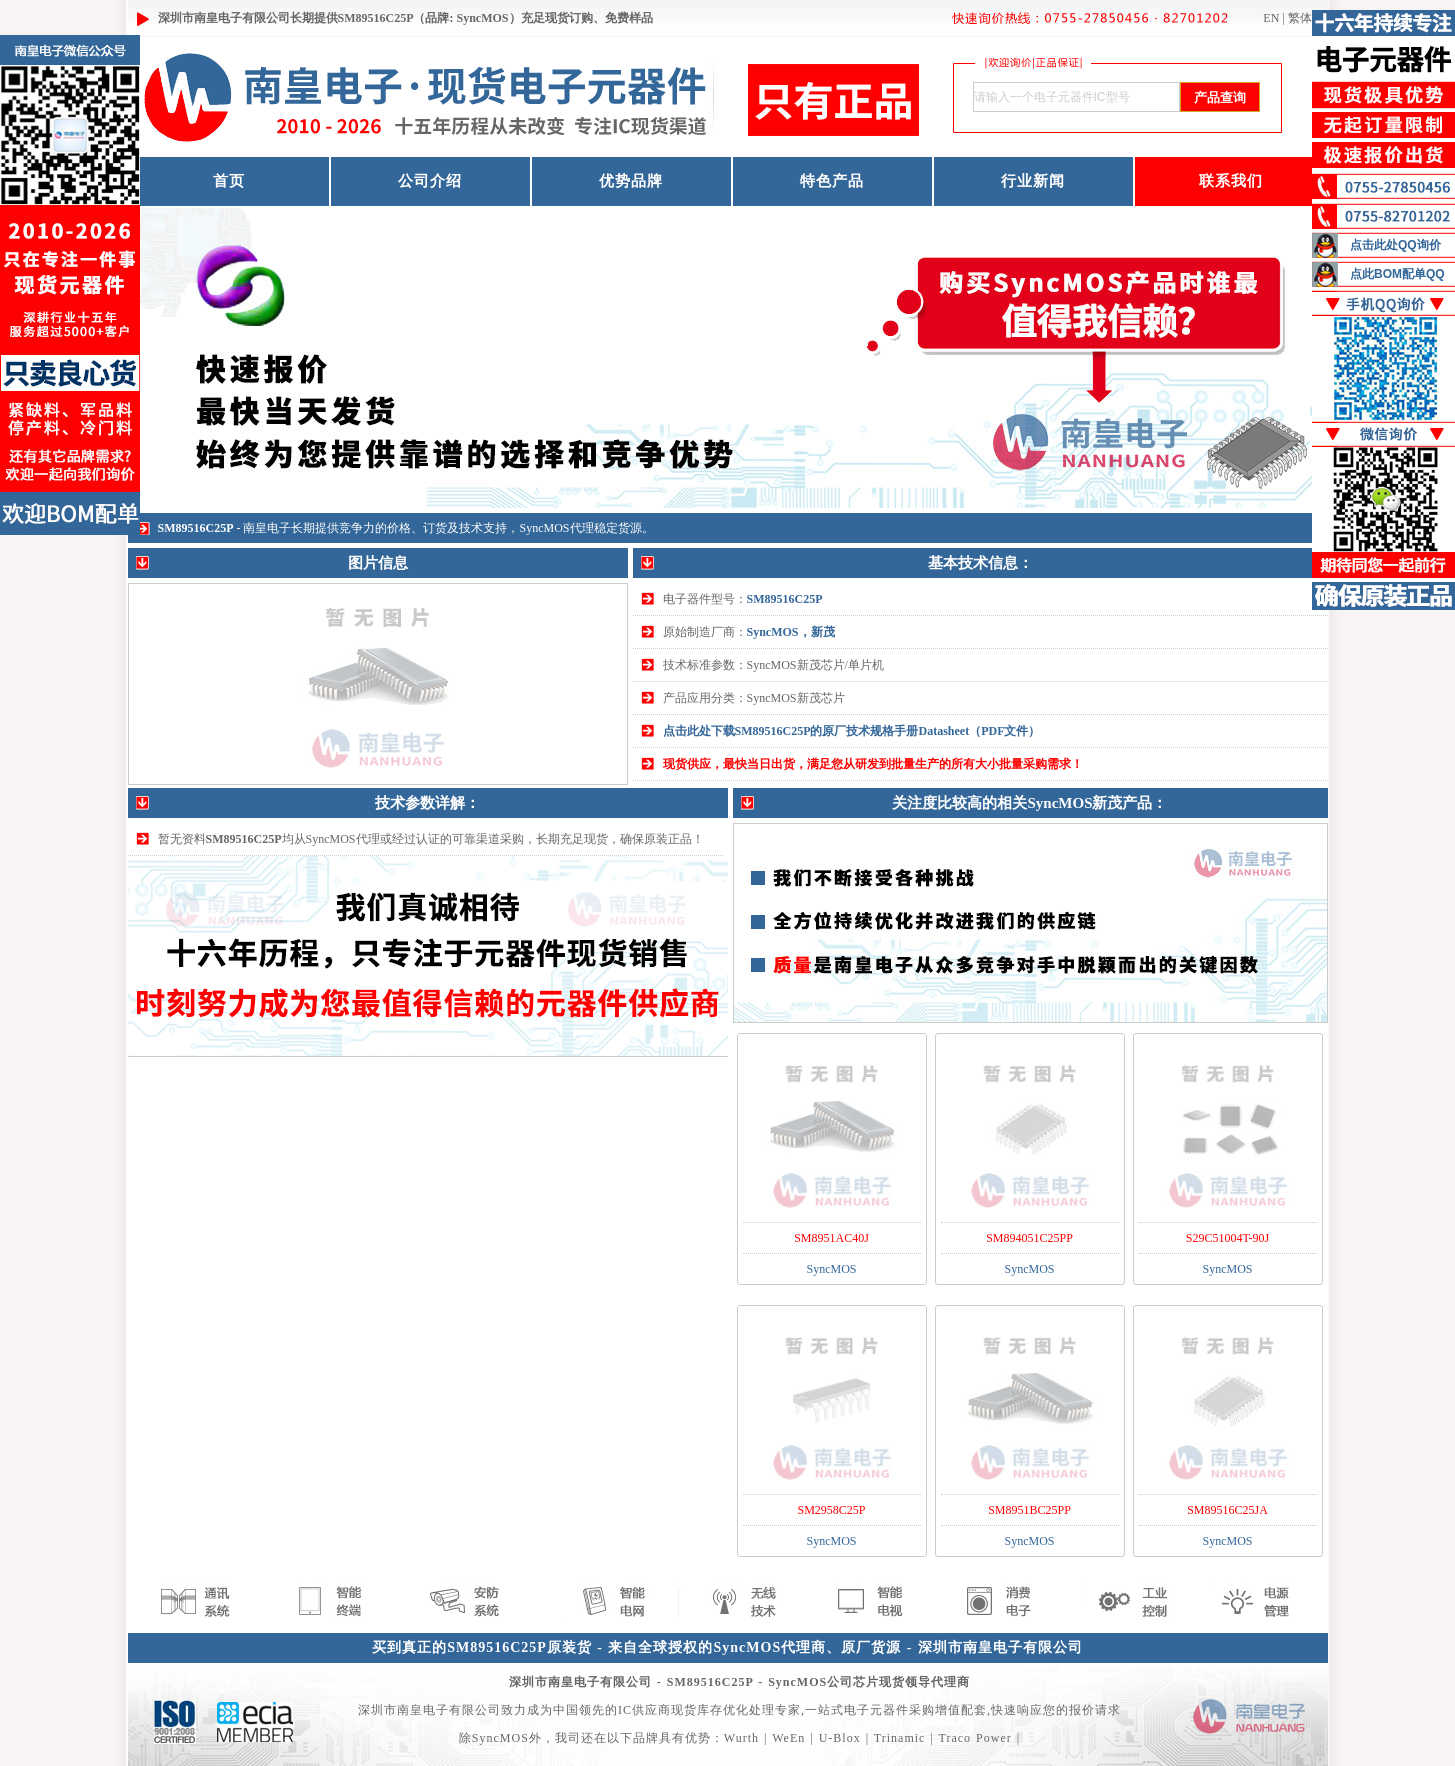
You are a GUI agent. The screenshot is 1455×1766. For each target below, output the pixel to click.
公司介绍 (430, 181)
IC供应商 (644, 1710)
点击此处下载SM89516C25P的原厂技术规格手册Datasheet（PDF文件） (852, 731)
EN (1271, 18)
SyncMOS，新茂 (791, 632)
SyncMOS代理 (557, 528)
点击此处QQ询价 (1395, 245)
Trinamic (900, 1738)
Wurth (741, 1738)
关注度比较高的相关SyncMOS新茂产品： (1029, 803)
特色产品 (832, 181)
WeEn (788, 1738)
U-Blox (840, 1738)
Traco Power (975, 1738)
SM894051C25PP (1029, 1238)
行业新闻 (1033, 181)
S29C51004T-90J (1228, 1238)
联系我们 (1231, 181)
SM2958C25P (831, 1510)
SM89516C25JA (1227, 1510)
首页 (229, 181)
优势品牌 (631, 181)
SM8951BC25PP (1029, 1510)
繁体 (1300, 18)
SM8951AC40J (831, 1238)
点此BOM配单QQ (1397, 274)
